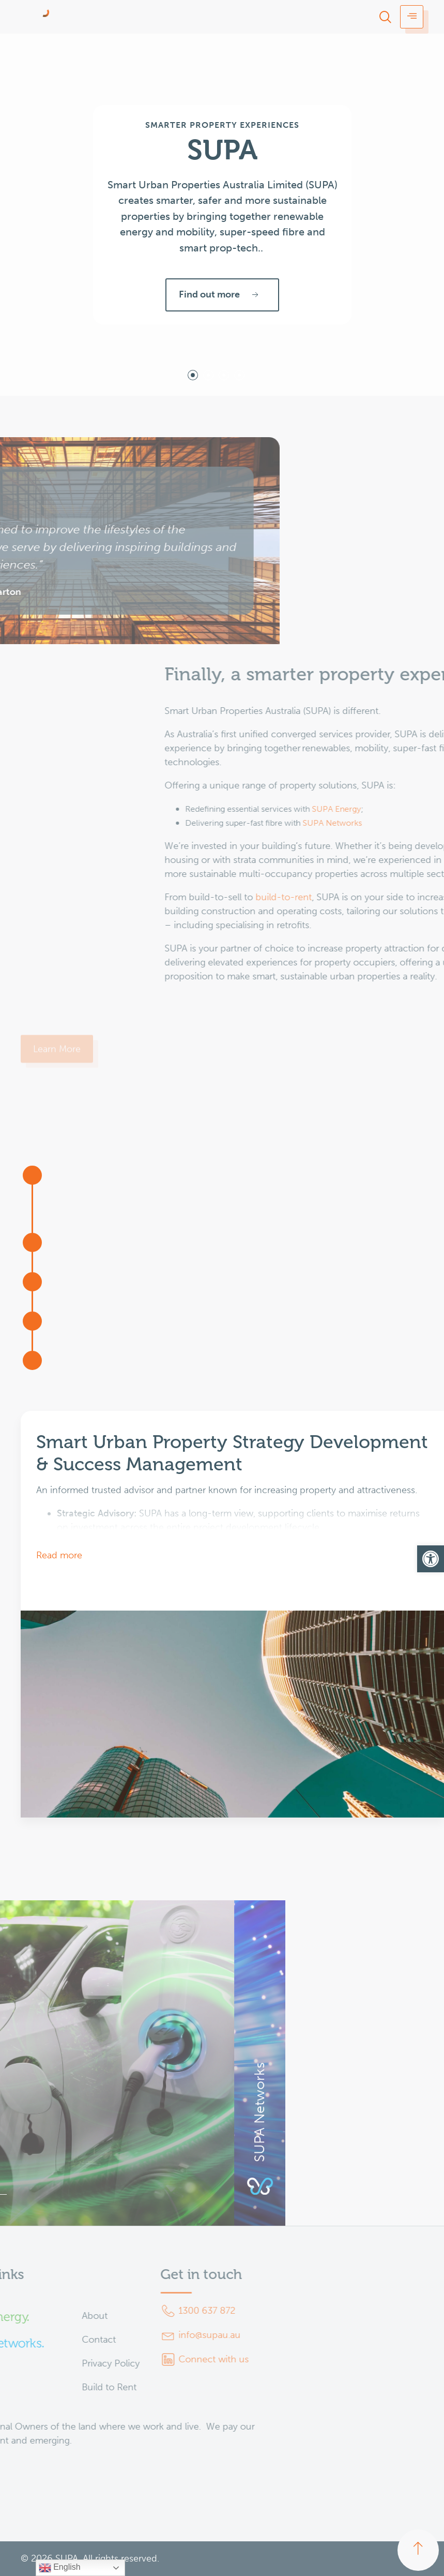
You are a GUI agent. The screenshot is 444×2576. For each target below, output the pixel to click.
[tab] (193, 375)
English (60, 2568)
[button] (430, 1558)
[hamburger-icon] (411, 16)
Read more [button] (59, 1555)
